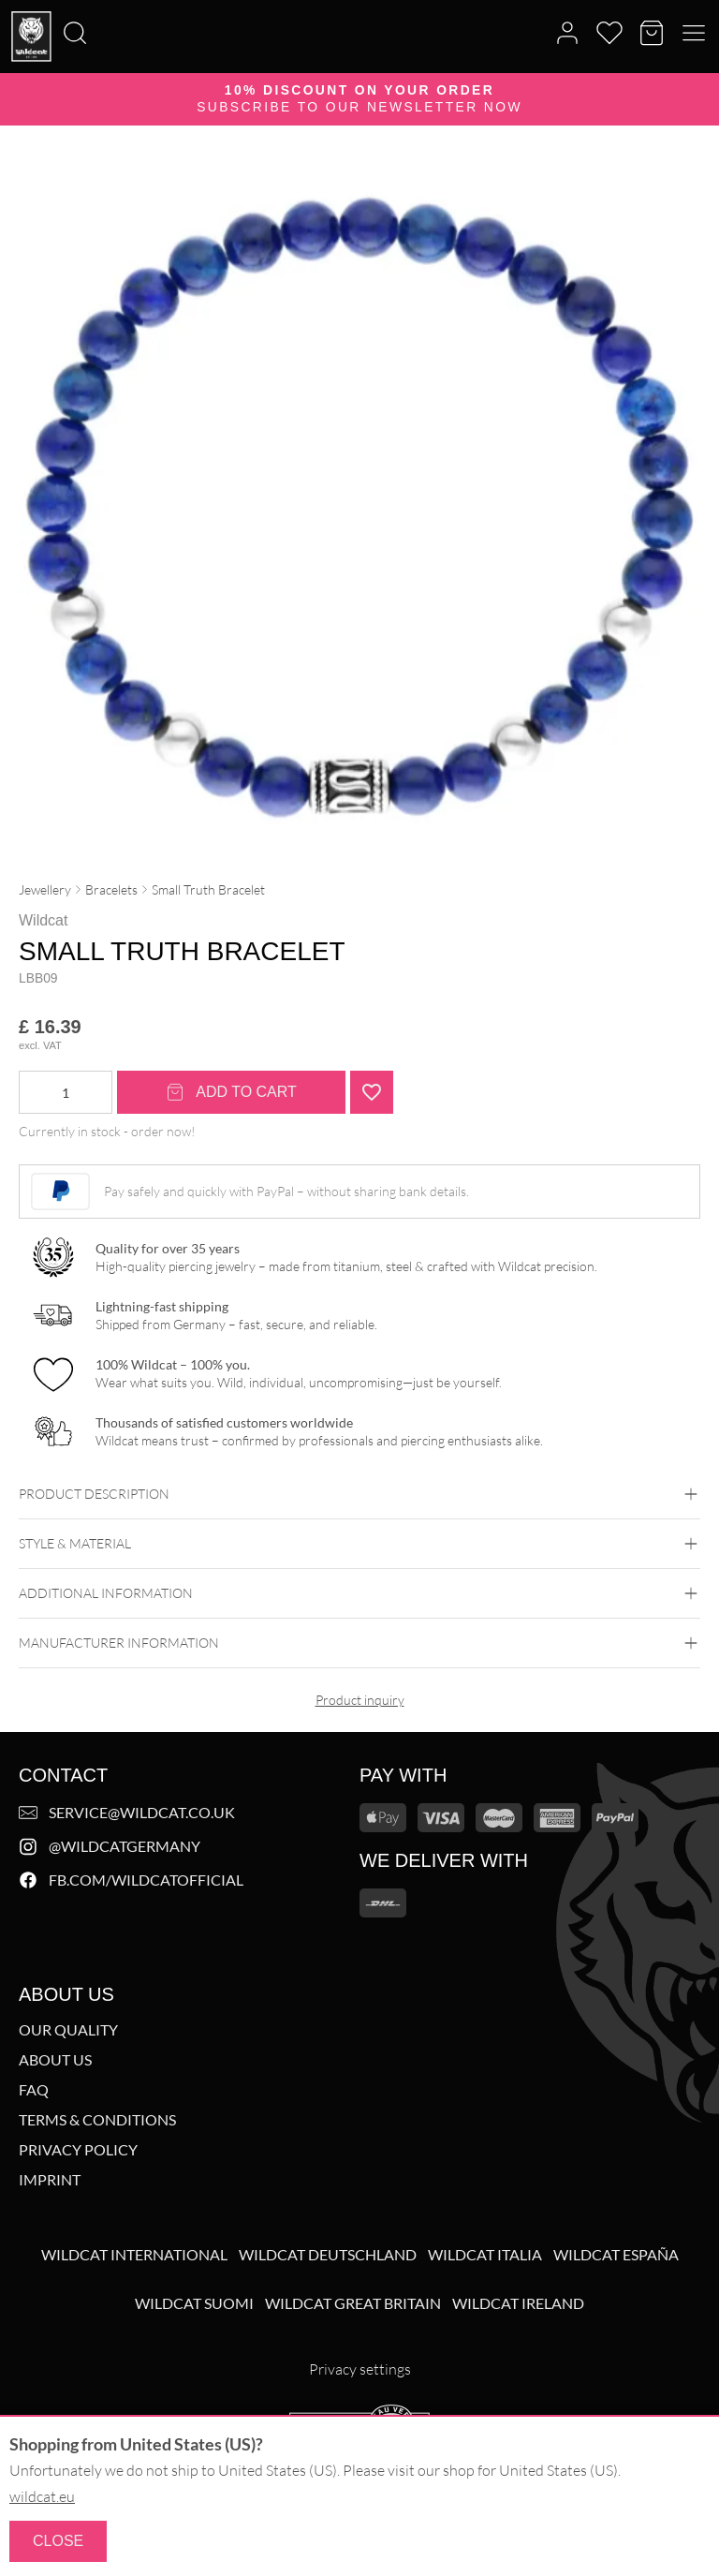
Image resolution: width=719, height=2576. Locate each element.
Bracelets (111, 889)
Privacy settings (360, 2369)
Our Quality (68, 2029)
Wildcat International (134, 2254)
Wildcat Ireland (518, 2303)
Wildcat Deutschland (328, 2254)
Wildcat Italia (485, 2254)
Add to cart (231, 1092)
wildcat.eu (42, 2496)
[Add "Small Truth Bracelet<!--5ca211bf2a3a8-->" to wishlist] (371, 1092)
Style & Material (359, 1543)
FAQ (34, 2089)
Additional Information (359, 1593)
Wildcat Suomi (194, 2303)
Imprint (50, 2179)
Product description (359, 1494)
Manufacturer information (359, 1643)
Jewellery (45, 889)
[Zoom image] (668, 198)
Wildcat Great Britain (353, 2303)
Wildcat (43, 920)
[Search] (5, 1)
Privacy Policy (78, 2149)
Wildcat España (616, 2254)
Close (58, 2541)
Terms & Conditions (97, 2119)
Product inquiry (359, 1700)
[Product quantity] (65, 1092)
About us (55, 2059)
